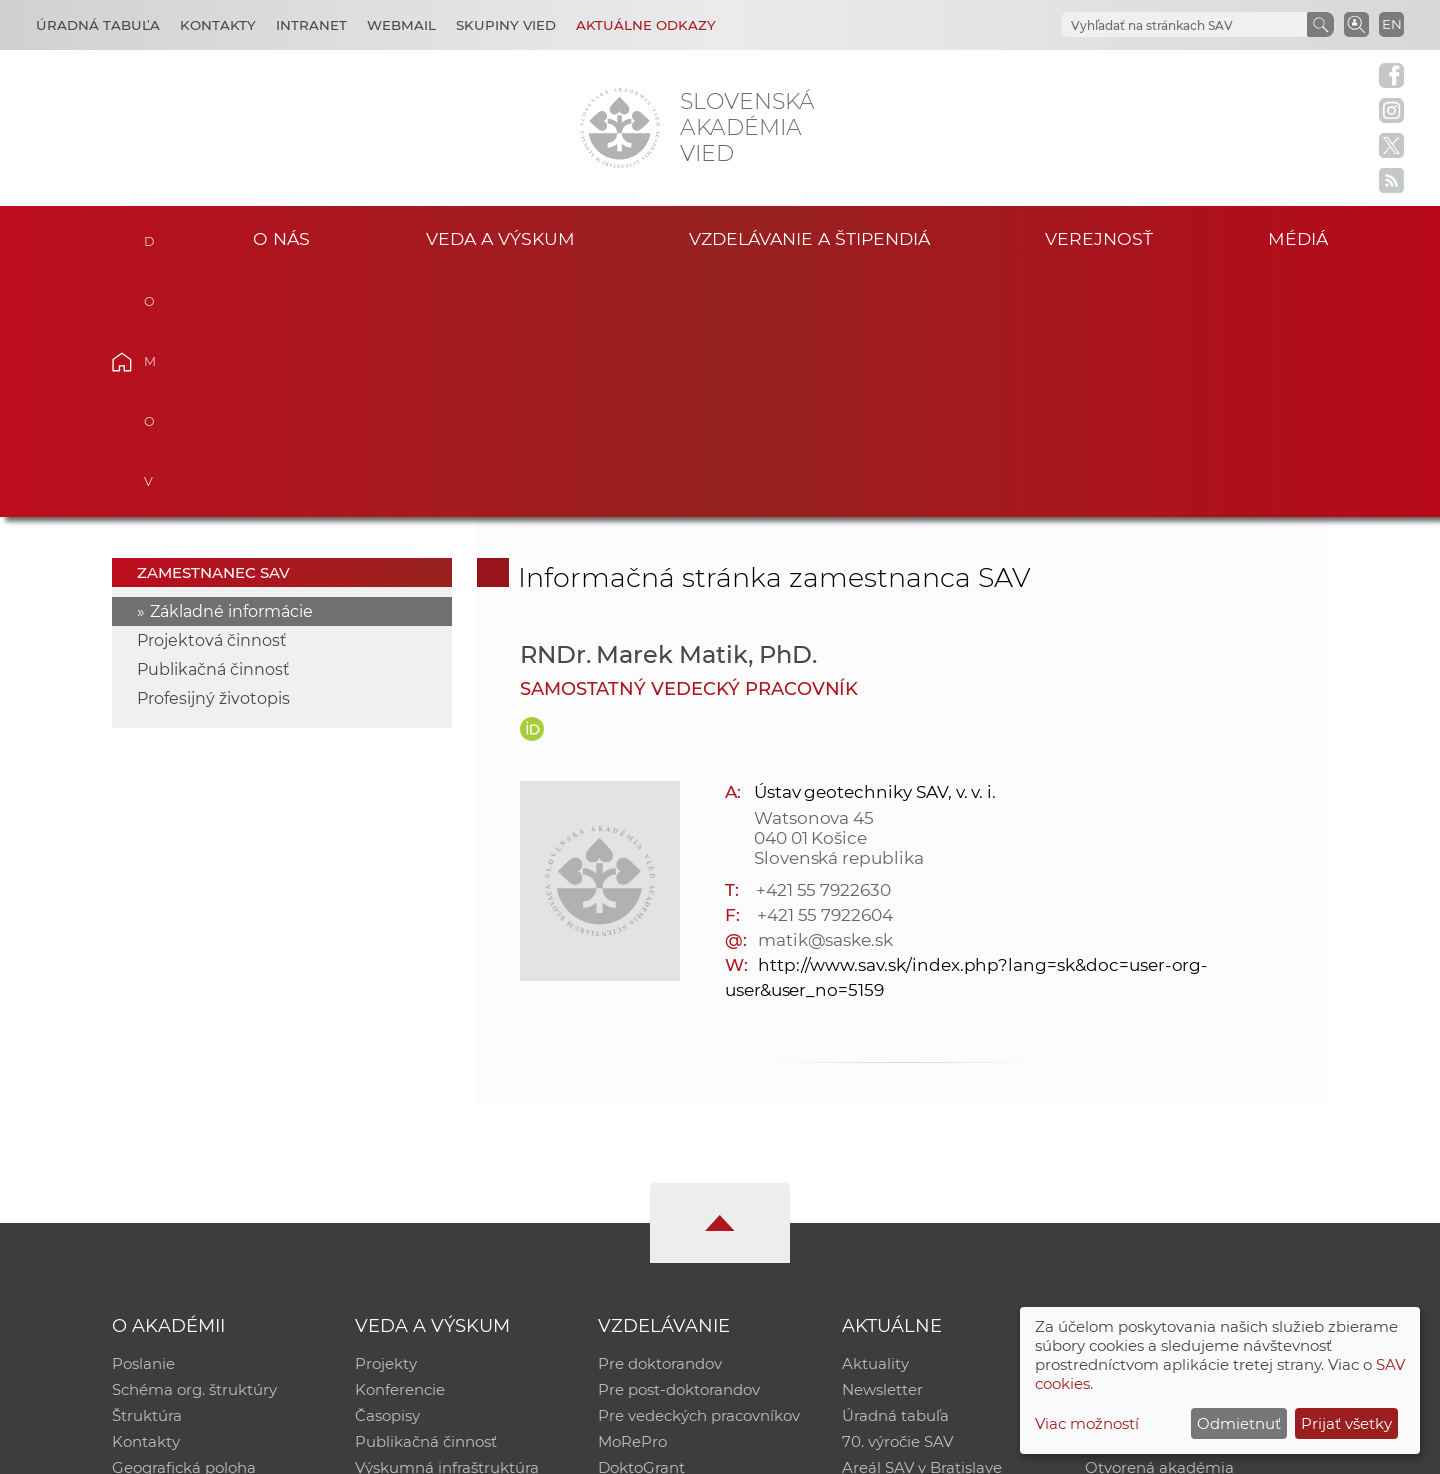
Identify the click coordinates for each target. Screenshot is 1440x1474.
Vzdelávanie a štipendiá (809, 238)
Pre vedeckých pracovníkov (699, 1170)
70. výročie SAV (897, 1196)
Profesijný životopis (213, 453)
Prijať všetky (1346, 1423)
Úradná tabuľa (895, 1170)
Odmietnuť (1239, 1423)
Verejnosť (1099, 238)
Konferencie (400, 1144)
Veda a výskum (500, 238)
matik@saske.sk (825, 695)
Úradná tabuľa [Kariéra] (98, 25)
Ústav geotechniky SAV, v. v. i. (875, 547)
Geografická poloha (184, 1222)
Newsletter (882, 1144)
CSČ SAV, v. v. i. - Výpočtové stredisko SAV (410, 1449)
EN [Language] (1392, 24)
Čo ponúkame (895, 1248)
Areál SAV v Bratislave (922, 1222)
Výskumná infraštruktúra (447, 1222)
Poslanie (143, 1118)
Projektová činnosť (212, 395)
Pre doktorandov (660, 1118)
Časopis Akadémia (1154, 1196)
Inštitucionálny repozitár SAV (1192, 1118)
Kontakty (218, 25)
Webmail (401, 25)
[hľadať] (1182, 25)
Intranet (311, 25)
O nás (281, 238)
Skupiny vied (506, 25)
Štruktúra (147, 1170)
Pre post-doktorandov (679, 1144)
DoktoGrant (641, 1222)
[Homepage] (620, 128)
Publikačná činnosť (213, 424)
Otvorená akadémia (1159, 1222)
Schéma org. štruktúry (194, 1144)
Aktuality (875, 1118)
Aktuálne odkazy (646, 25)
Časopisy (387, 1170)
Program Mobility (662, 1248)
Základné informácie (231, 366)
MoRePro (632, 1196)
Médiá (1298, 238)
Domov (152, 236)
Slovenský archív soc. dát (1176, 1144)
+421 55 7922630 (823, 645)
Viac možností (1087, 1423)
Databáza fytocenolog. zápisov (1197, 1170)
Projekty (386, 1118)
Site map (1015, 1449)
